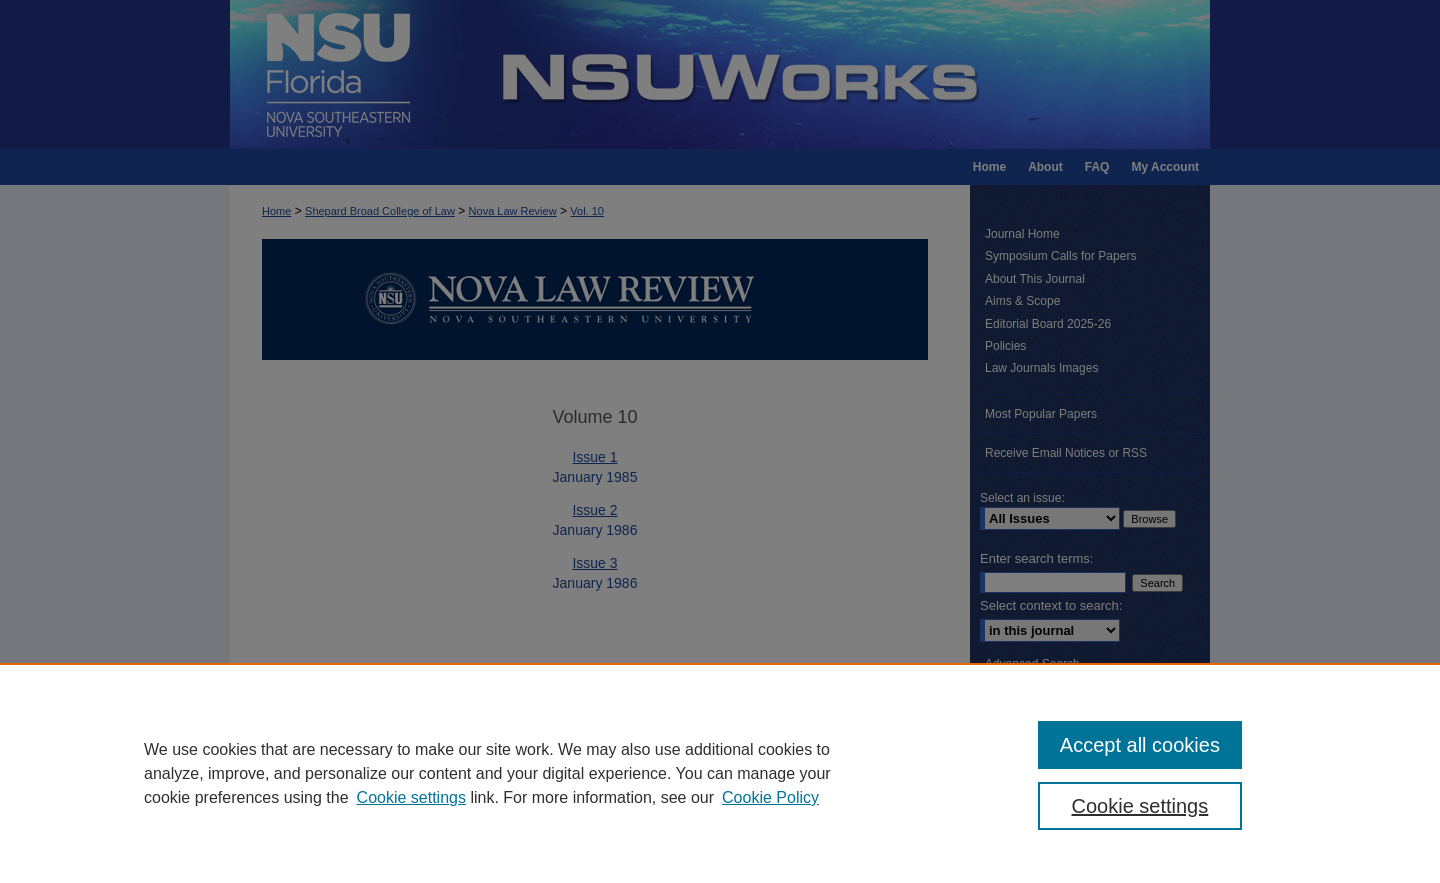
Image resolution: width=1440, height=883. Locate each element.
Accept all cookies (1140, 745)
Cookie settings (411, 797)
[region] (720, 773)
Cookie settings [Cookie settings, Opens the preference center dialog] (1140, 806)
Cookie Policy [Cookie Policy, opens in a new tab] (770, 797)
